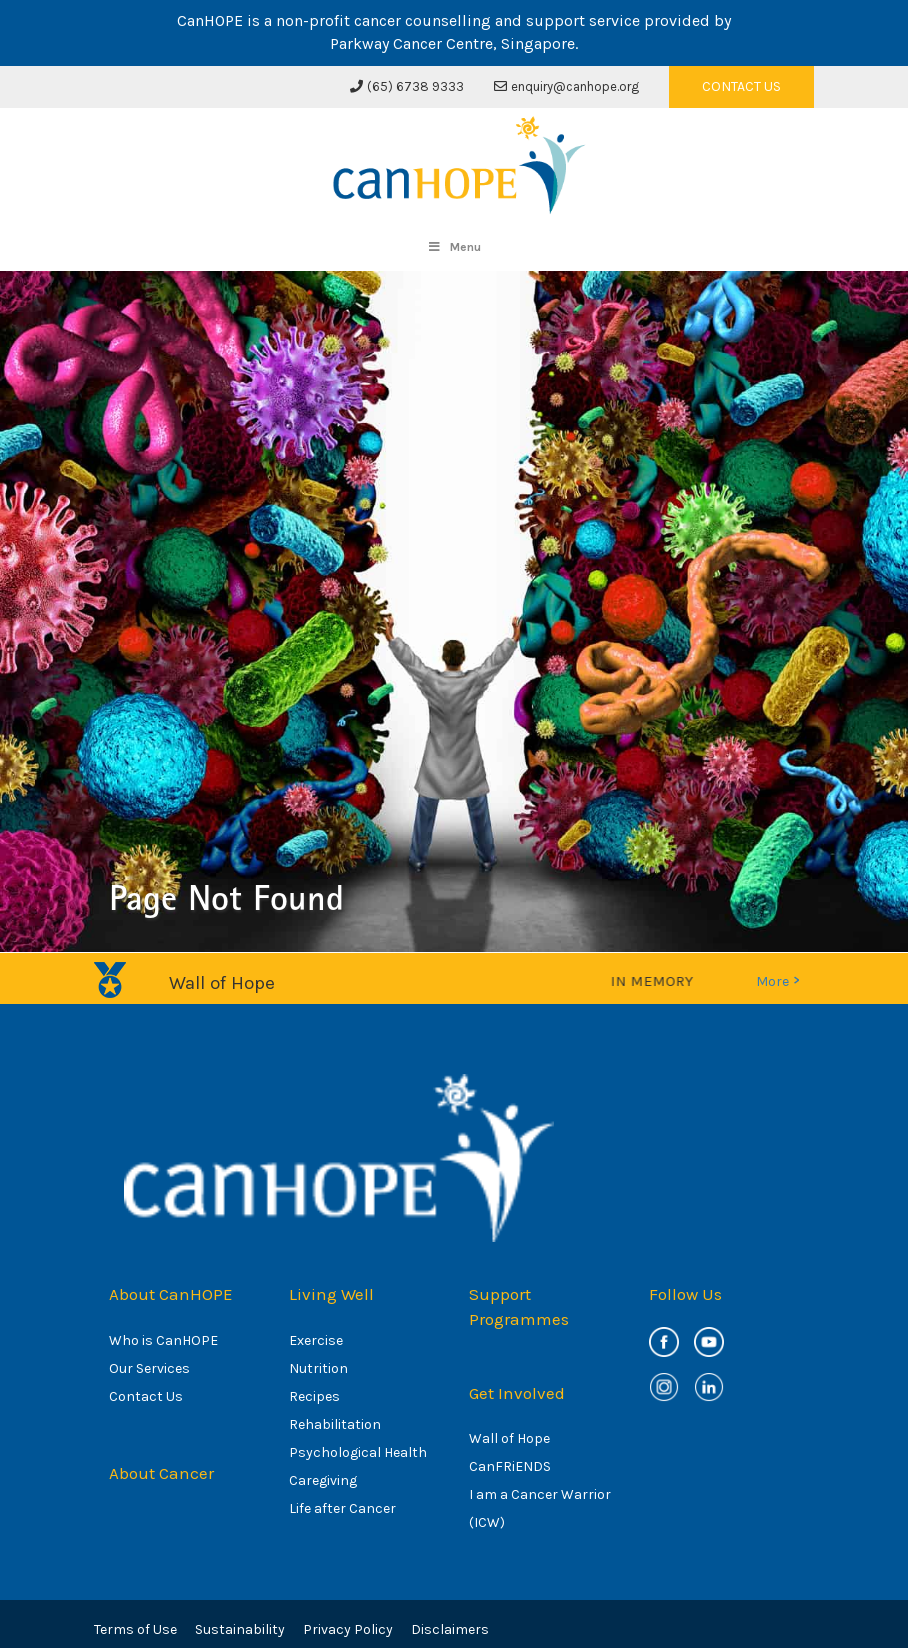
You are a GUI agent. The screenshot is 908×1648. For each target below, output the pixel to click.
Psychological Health (358, 1452)
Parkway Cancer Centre (411, 43)
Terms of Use (135, 1629)
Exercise (316, 1340)
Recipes (314, 1396)
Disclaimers (450, 1629)
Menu (454, 247)
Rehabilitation (335, 1424)
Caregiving (323, 1480)
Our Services (149, 1368)
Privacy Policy (348, 1629)
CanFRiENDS (510, 1466)
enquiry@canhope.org (566, 86)
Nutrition (318, 1368)
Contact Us (146, 1396)
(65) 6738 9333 (407, 86)
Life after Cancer (342, 1508)
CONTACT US (741, 86)
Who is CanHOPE (163, 1340)
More (777, 981)
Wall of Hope (509, 1438)
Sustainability (240, 1629)
